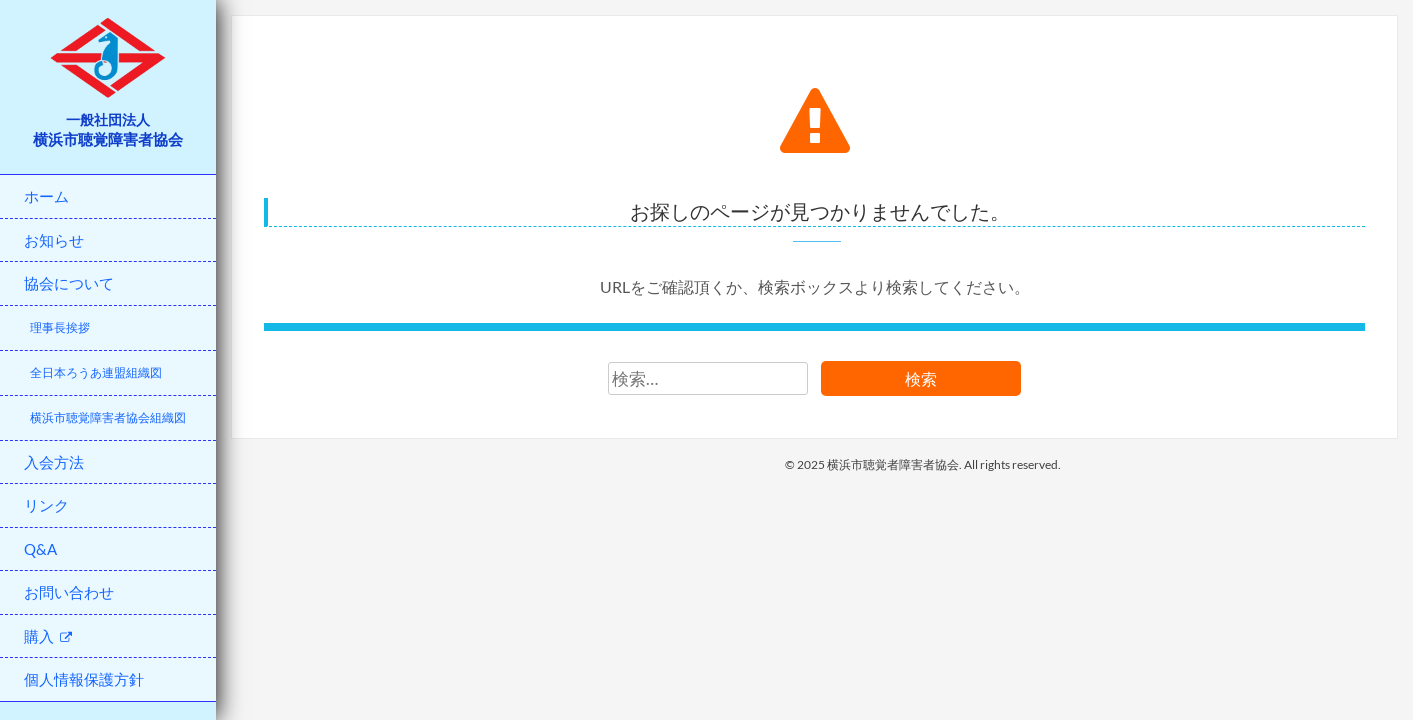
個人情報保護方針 (84, 679)
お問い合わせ (69, 592)
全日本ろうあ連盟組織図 (96, 372)
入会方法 (54, 462)
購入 (48, 636)
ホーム (46, 196)
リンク (46, 505)
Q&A (40, 549)
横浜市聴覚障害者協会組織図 (108, 417)
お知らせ (54, 240)
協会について (69, 283)
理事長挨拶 (60, 327)
